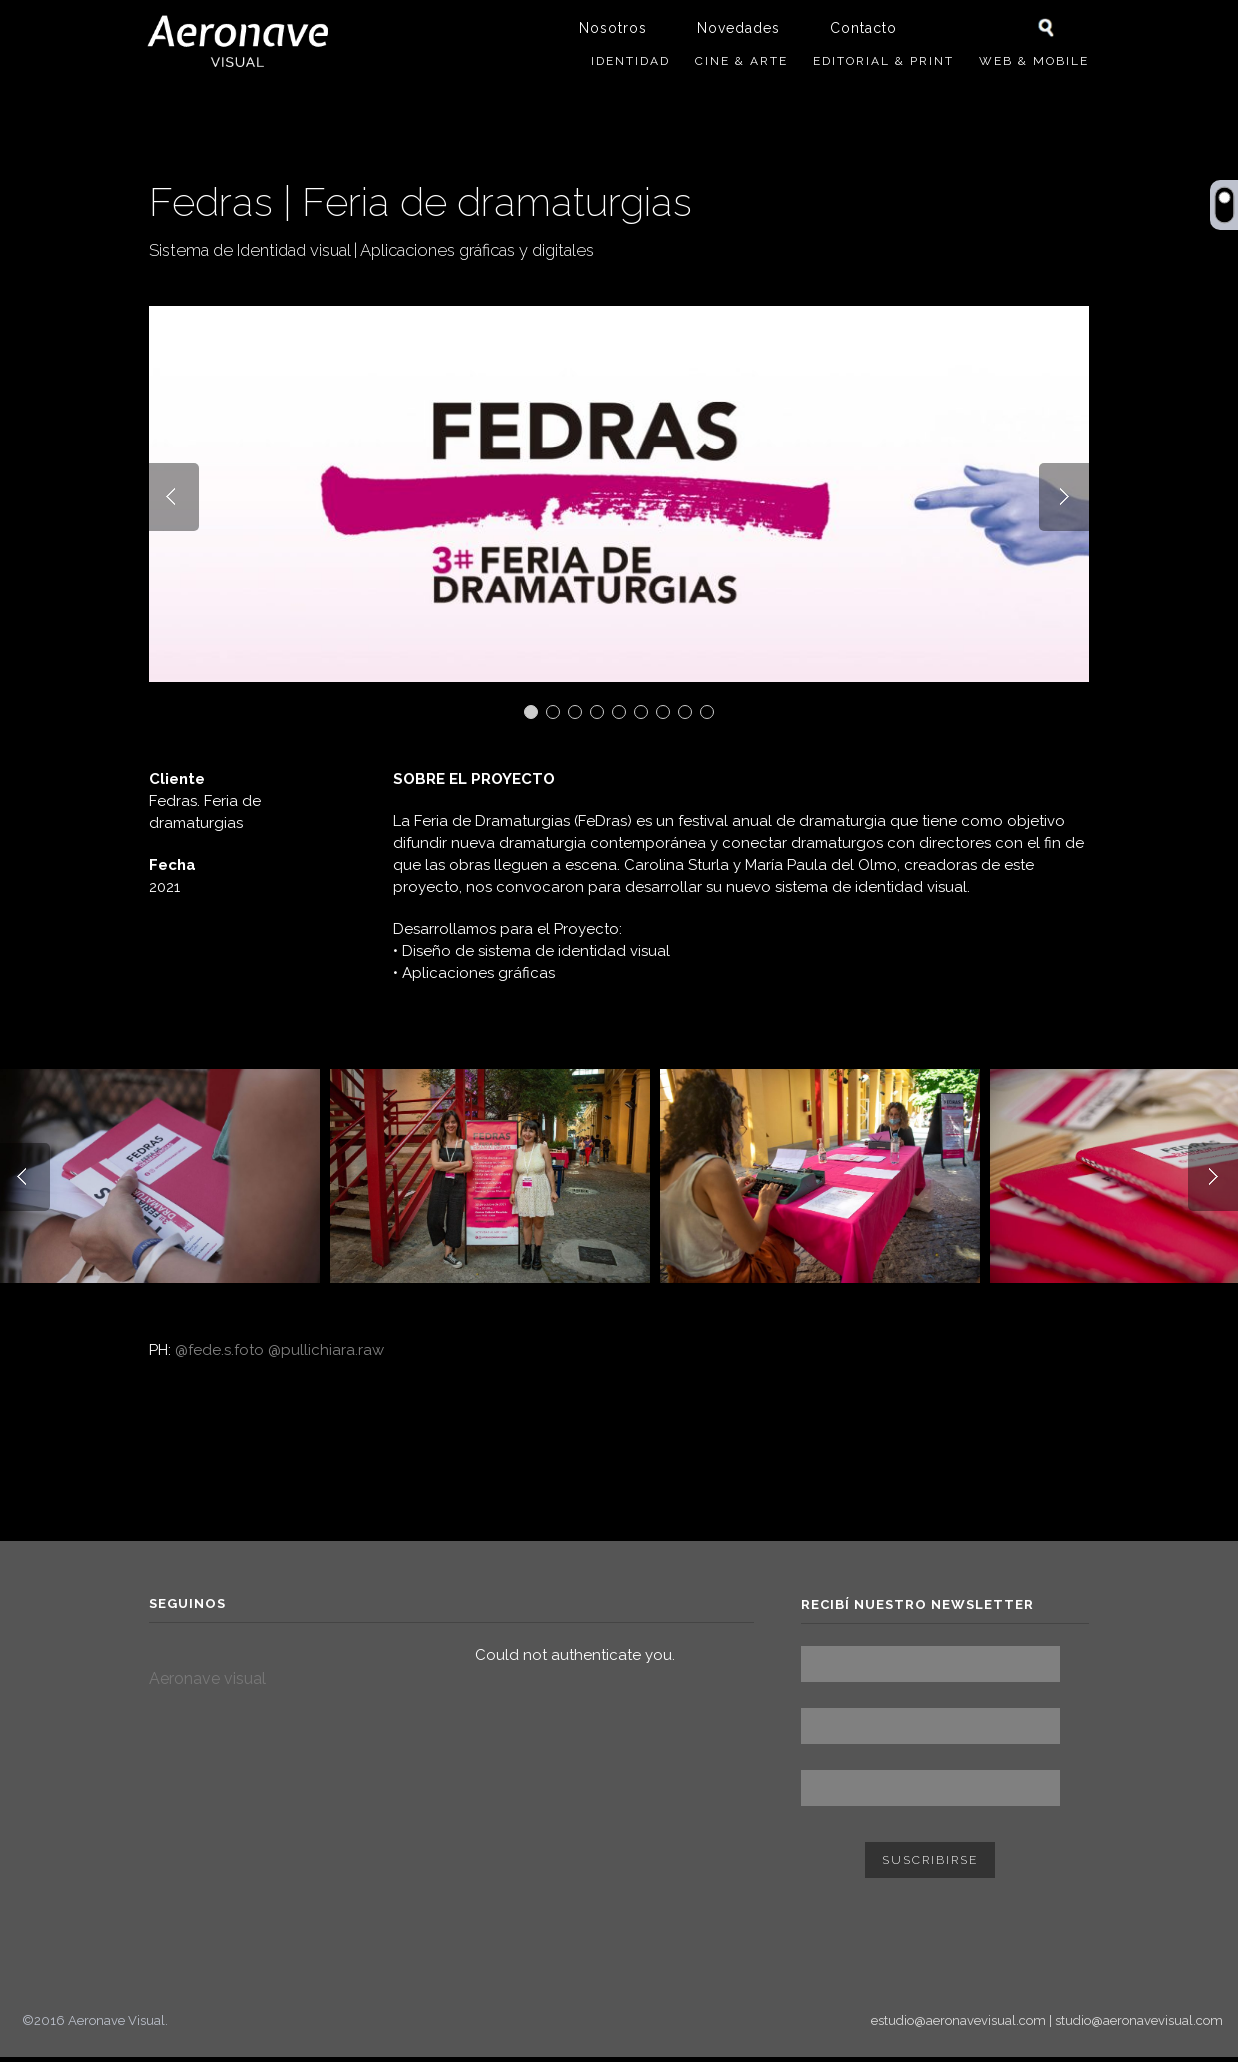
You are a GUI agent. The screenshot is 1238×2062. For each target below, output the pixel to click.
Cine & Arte (741, 61)
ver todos (1078, 171)
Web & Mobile (1034, 61)
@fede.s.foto (219, 1356)
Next (1064, 507)
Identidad (630, 61)
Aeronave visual (207, 1684)
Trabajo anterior (983, 171)
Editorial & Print (883, 61)
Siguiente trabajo (1026, 171)
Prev (174, 507)
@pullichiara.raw (326, 1356)
